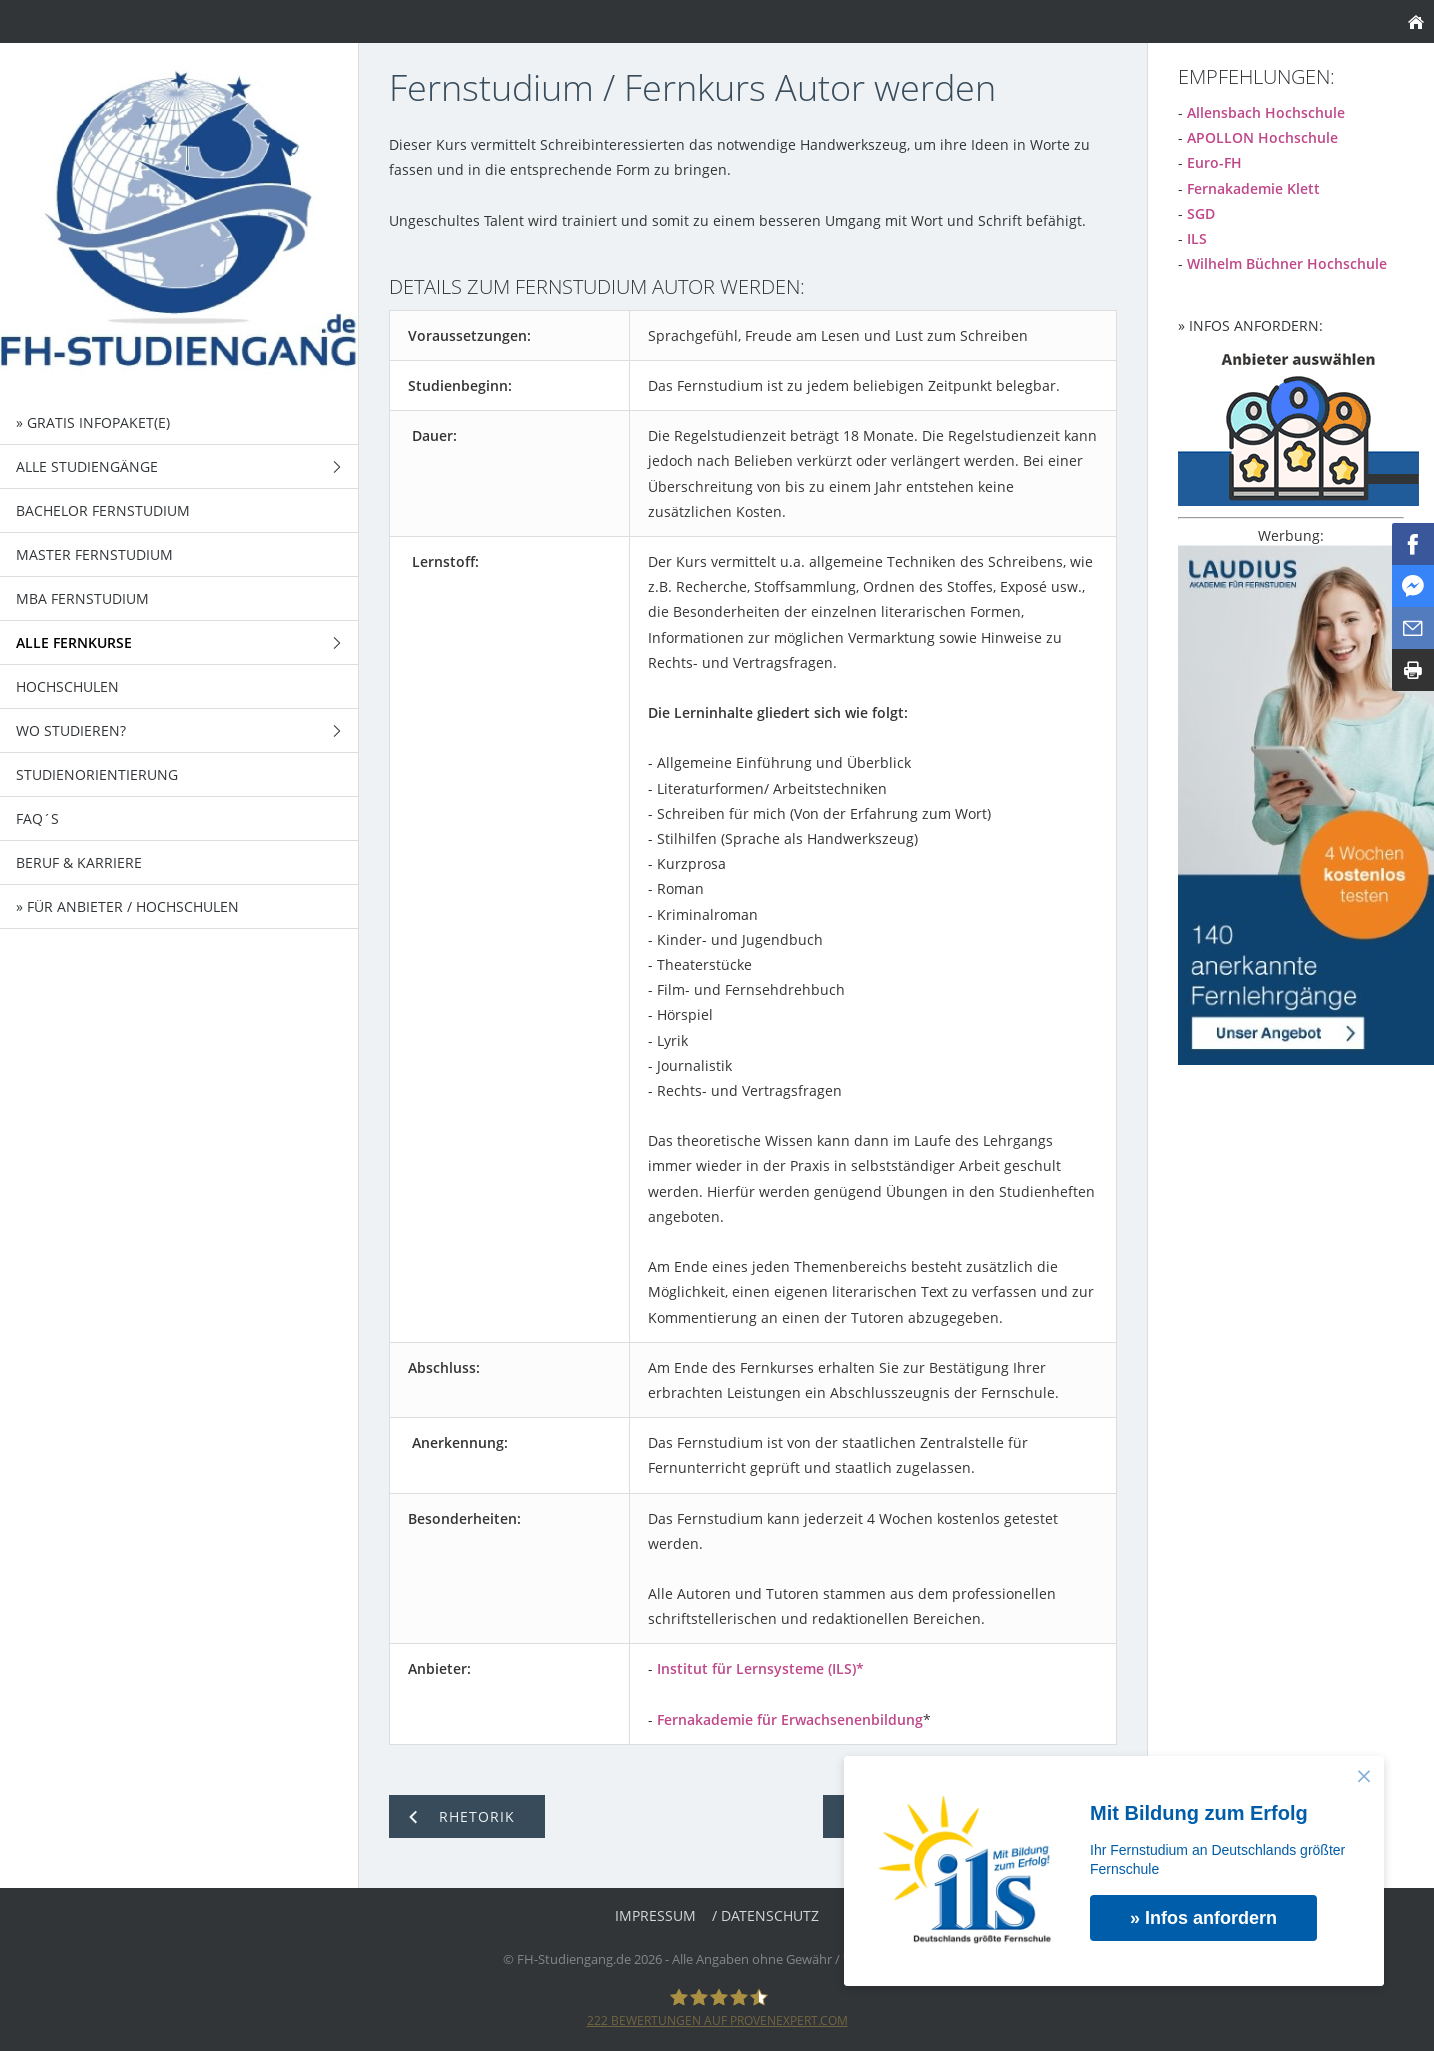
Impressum (655, 1915)
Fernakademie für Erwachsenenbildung (790, 1719)
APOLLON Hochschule (1262, 137)
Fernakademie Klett (1253, 188)
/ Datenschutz (765, 1915)
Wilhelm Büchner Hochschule (1287, 263)
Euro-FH (1214, 162)
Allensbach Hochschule (1266, 112)
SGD (1201, 213)
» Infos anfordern (1203, 1918)
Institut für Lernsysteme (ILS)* (760, 1668)
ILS (1197, 238)
